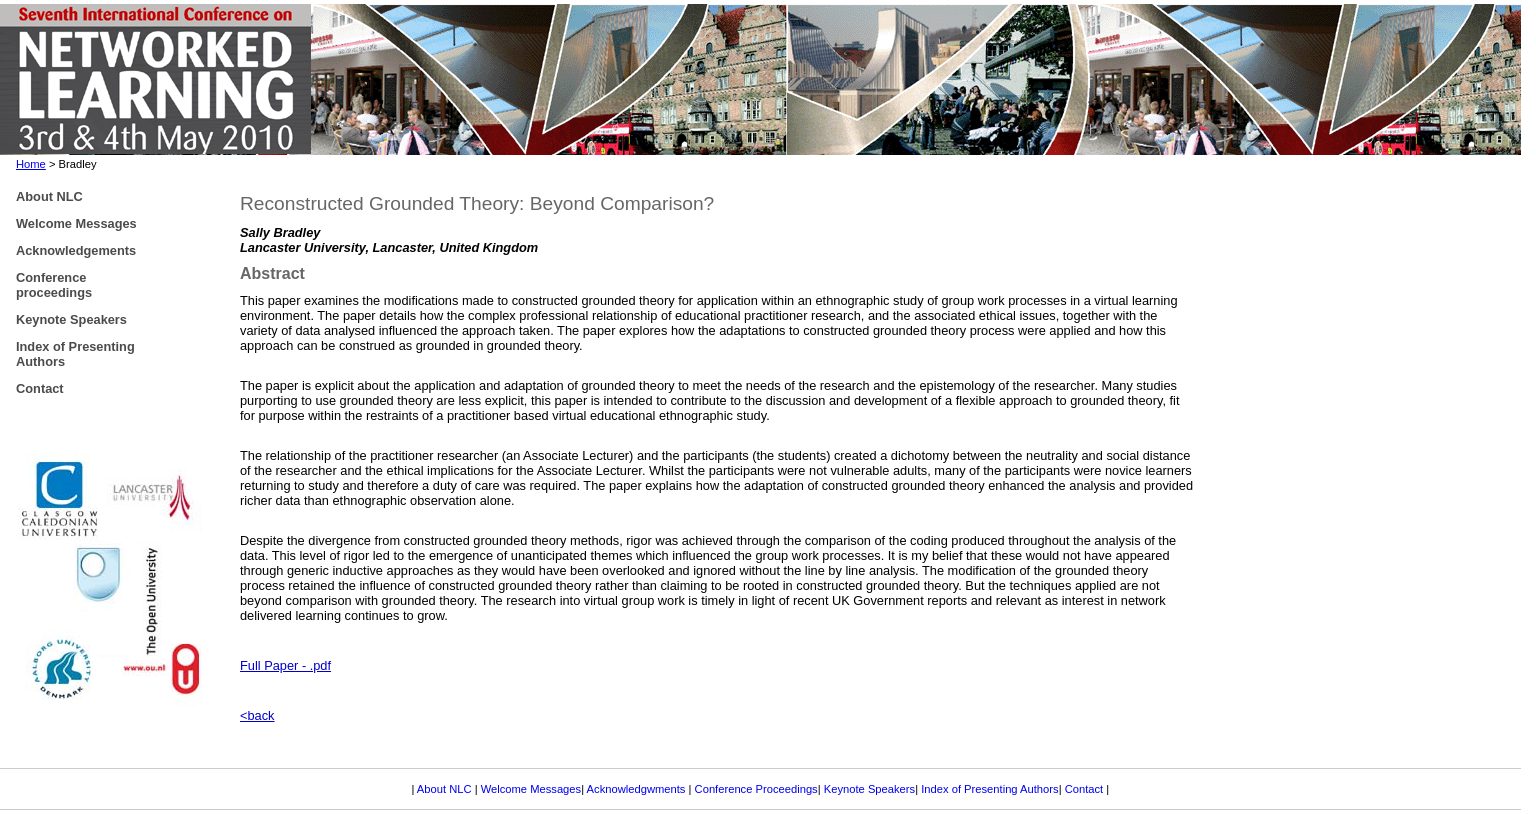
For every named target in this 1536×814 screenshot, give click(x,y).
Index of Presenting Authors (989, 789)
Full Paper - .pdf (285, 665)
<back (257, 715)
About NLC (446, 789)
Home (31, 164)
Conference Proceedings (756, 789)
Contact (1086, 789)
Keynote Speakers (869, 789)
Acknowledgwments (636, 789)
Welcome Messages (531, 789)
